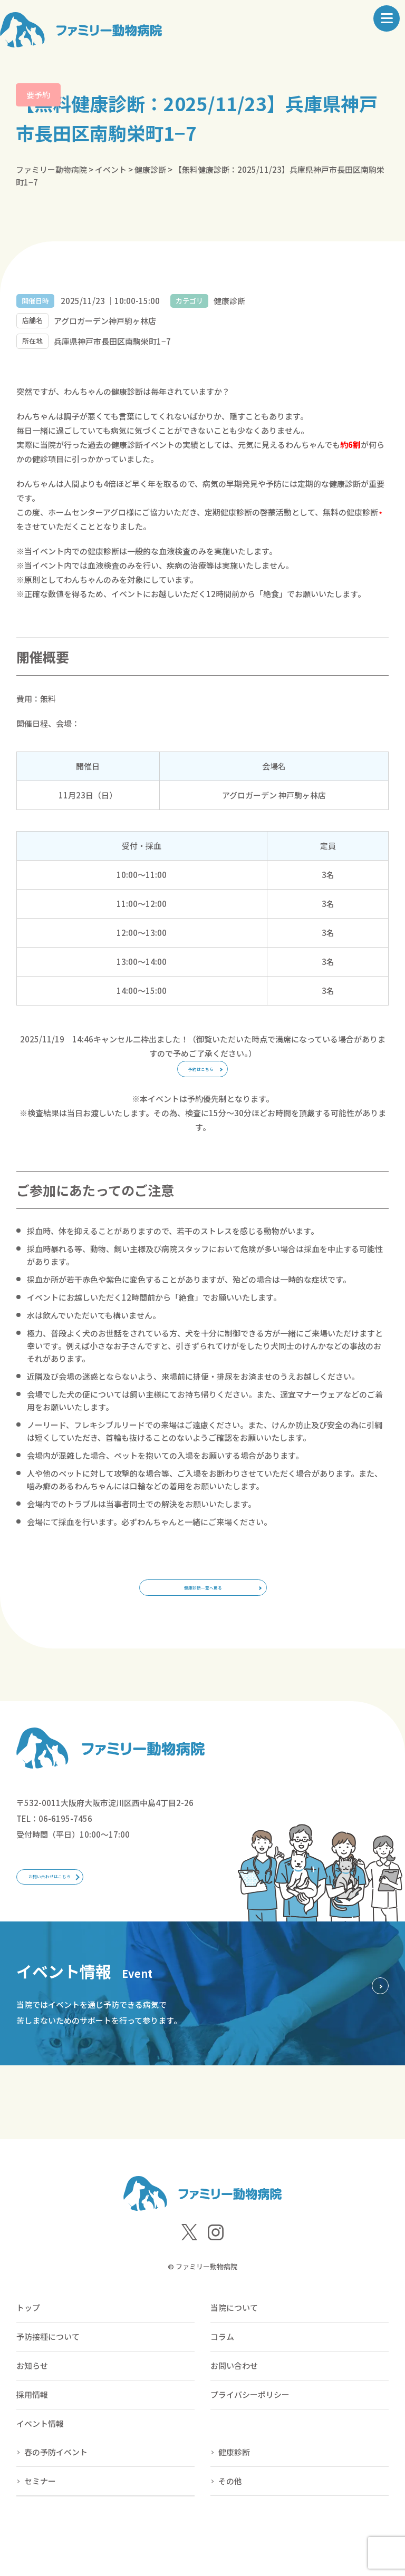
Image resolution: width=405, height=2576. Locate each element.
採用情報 (32, 2437)
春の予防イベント (56, 2494)
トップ (28, 2350)
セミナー (40, 2523)
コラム (222, 2379)
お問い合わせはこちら (80, 1912)
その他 (230, 2523)
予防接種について (48, 2379)
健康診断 (234, 2494)
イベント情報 (40, 2466)
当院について (234, 2350)
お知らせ (32, 2408)
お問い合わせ (234, 2408)
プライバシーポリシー (250, 2437)
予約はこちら (200, 1075)
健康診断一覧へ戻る (203, 1609)
